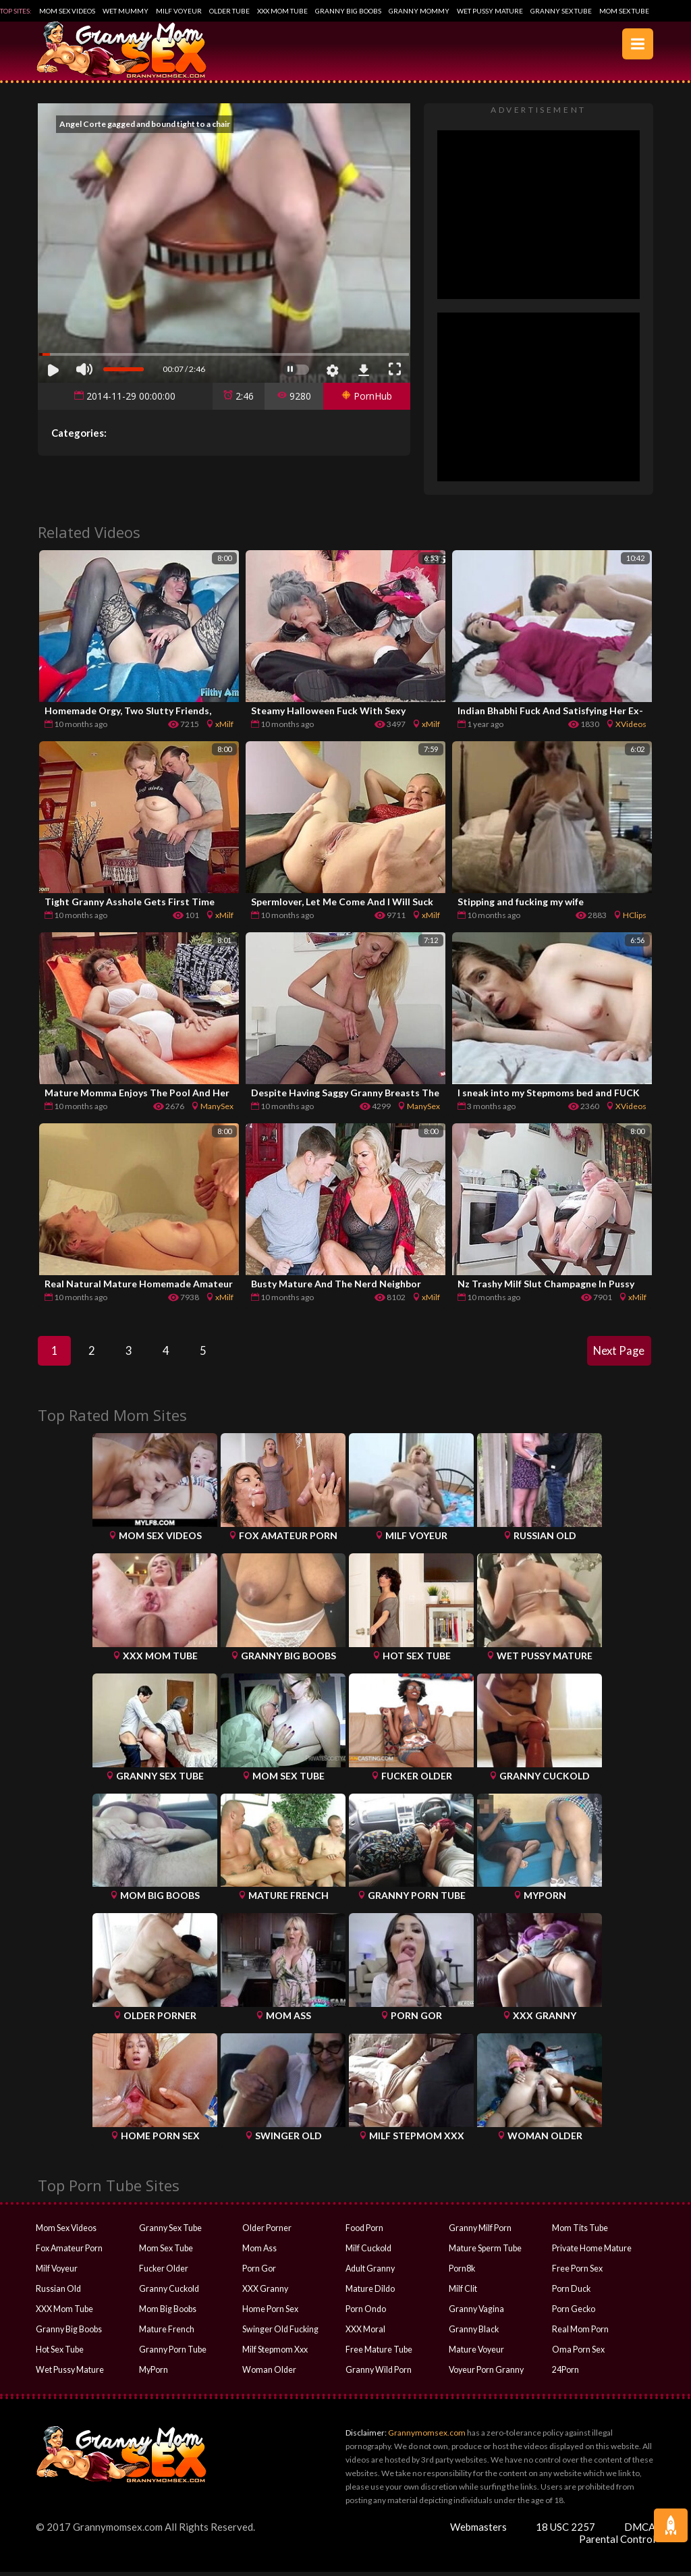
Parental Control (617, 2543)
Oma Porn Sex (577, 2354)
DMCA (639, 2531)
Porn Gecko (573, 2313)
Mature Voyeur (476, 2354)
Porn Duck (570, 2293)
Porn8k (462, 2273)
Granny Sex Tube (561, 11)
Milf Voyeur (179, 11)
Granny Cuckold (168, 2293)
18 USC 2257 (565, 2531)
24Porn (565, 2374)
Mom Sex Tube (624, 11)
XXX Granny (264, 2293)
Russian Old (57, 2293)
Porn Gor (258, 2273)
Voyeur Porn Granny (485, 2374)
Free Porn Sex (577, 2273)
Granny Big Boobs (348, 11)
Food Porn (364, 2232)
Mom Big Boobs (167, 2313)
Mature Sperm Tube (484, 2252)
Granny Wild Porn (378, 2374)
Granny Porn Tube (171, 2354)
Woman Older (268, 2374)
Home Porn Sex (270, 2313)
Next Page (616, 1352)
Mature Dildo (369, 2293)
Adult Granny (369, 2273)
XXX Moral (365, 2333)
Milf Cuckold (368, 2252)
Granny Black (473, 2333)
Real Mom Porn (579, 2333)
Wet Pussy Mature (490, 11)
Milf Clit (462, 2293)
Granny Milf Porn (479, 2232)
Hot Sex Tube (59, 2354)
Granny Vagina (475, 2313)
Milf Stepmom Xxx (275, 2354)
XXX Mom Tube (282, 11)
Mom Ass (259, 2252)
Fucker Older (163, 2273)
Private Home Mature (591, 2252)
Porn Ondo (365, 2313)
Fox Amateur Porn (69, 2252)
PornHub (366, 396)
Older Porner (266, 2232)
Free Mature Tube (378, 2354)
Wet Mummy (125, 11)
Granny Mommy (419, 11)
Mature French (166, 2333)
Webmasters (478, 2531)
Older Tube (229, 11)
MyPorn (153, 2374)
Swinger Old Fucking (279, 2333)
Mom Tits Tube (578, 2232)
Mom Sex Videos (67, 11)
